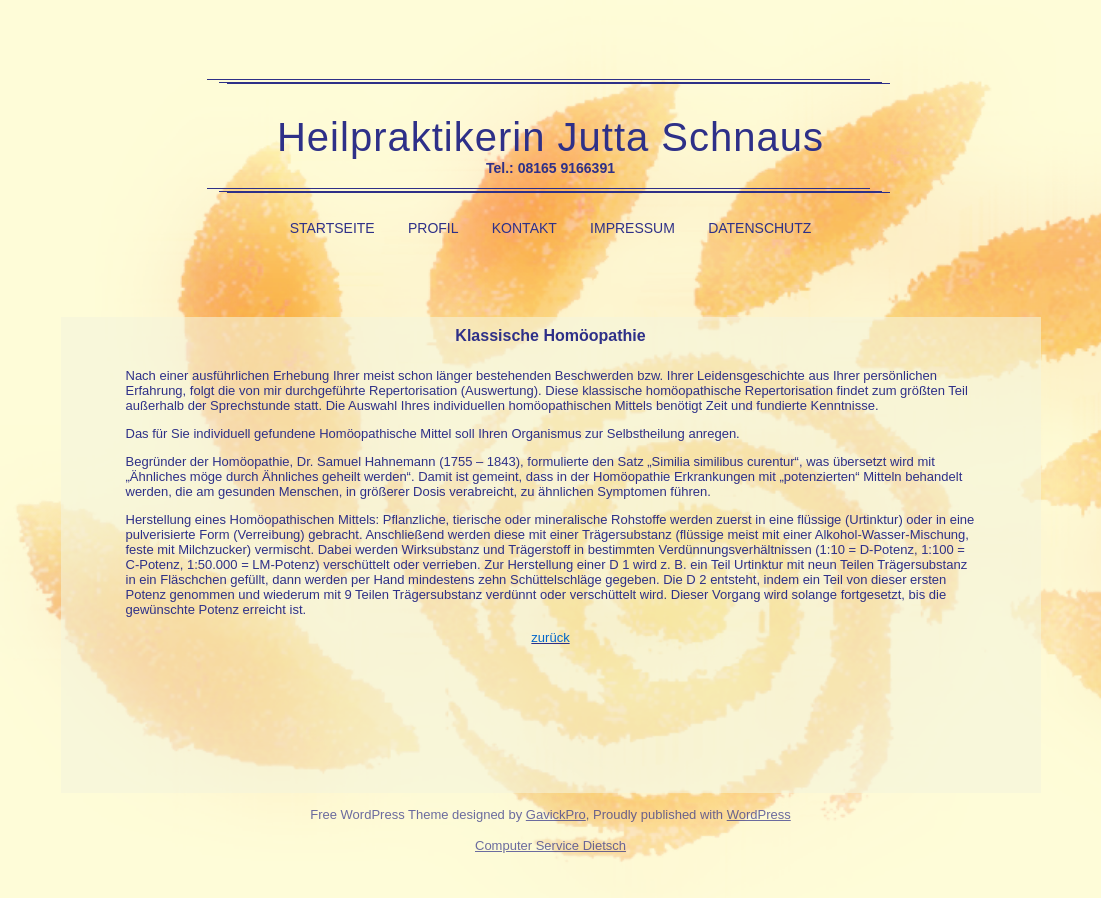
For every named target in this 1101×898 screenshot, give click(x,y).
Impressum (632, 228)
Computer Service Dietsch (550, 845)
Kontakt (524, 228)
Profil (433, 228)
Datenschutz (759, 228)
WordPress (759, 814)
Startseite (332, 228)
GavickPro (556, 814)
